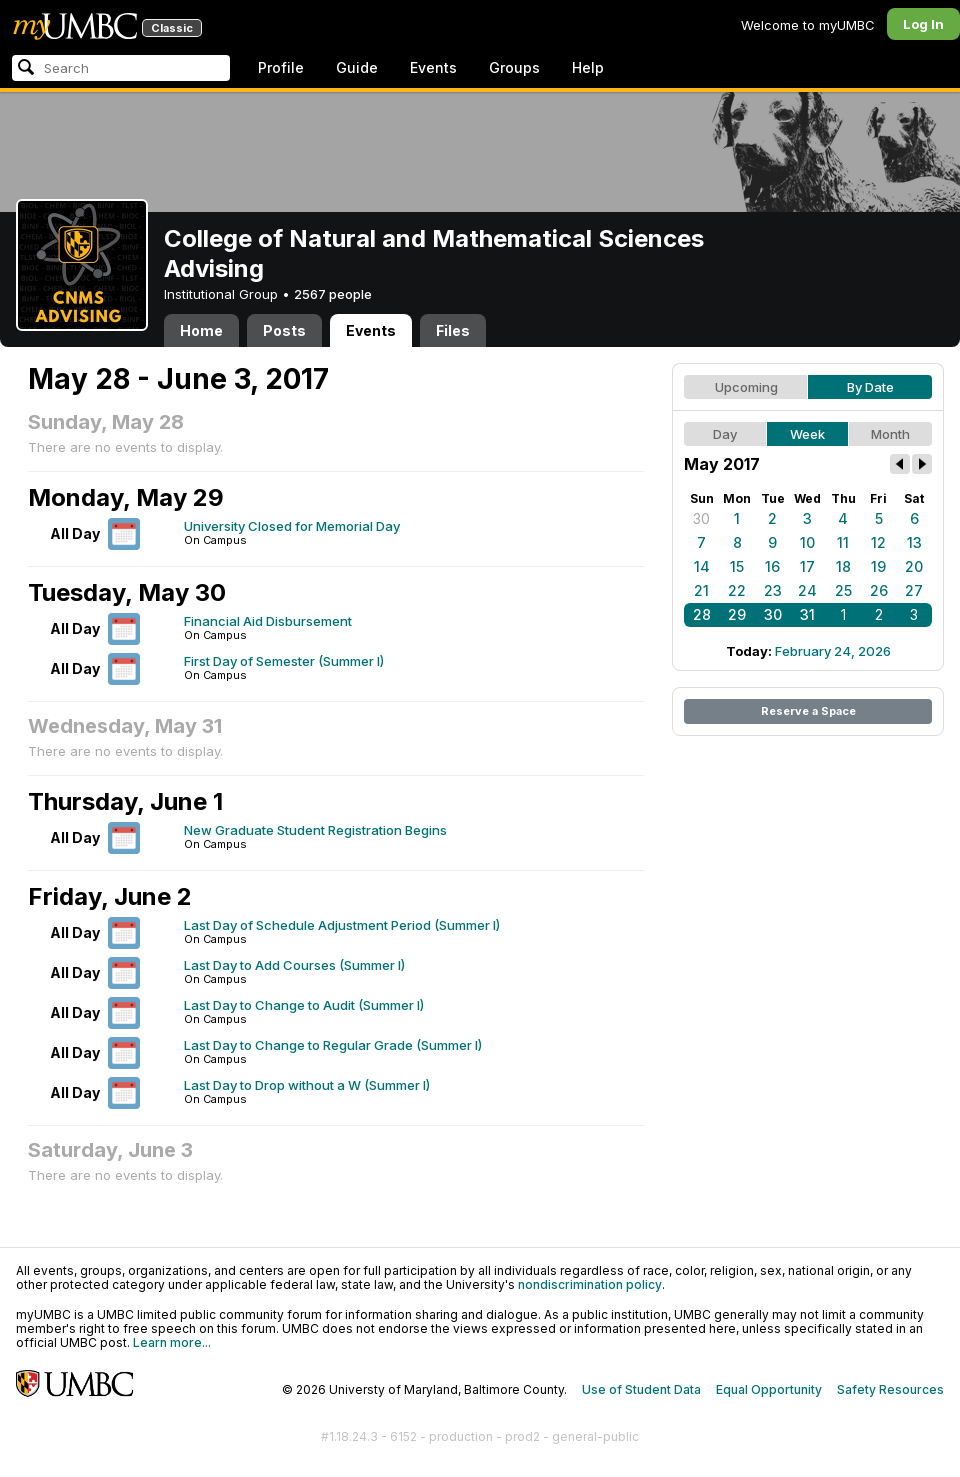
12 (878, 542)
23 (773, 590)
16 (772, 566)
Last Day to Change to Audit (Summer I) (304, 1005)
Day (725, 434)
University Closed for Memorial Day (292, 526)
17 (807, 566)
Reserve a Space (808, 711)
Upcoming (746, 387)
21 (701, 590)
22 (737, 590)
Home (201, 330)
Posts (284, 330)
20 (914, 566)
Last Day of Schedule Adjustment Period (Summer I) (342, 925)
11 (843, 542)
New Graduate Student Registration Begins (315, 830)
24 (807, 590)
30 (701, 518)
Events (433, 67)
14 (702, 566)
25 (843, 590)
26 (879, 590)
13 (914, 542)
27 (914, 590)
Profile (281, 67)
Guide (357, 67)
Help (588, 67)
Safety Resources (890, 1389)
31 (807, 614)
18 (843, 566)
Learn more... (172, 1342)
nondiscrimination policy (590, 1284)
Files (453, 330)
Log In (923, 24)
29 (737, 614)
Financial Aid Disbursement (268, 621)
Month (890, 434)
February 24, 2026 (833, 651)
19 (878, 566)
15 (737, 566)
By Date (870, 387)
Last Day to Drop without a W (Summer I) (307, 1085)
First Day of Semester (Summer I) (284, 661)
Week (807, 434)
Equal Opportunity (769, 1389)
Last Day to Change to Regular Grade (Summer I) (333, 1045)
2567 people (333, 294)
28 (702, 614)
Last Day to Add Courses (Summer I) (294, 965)
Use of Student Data (641, 1389)
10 (807, 542)
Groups (514, 67)
